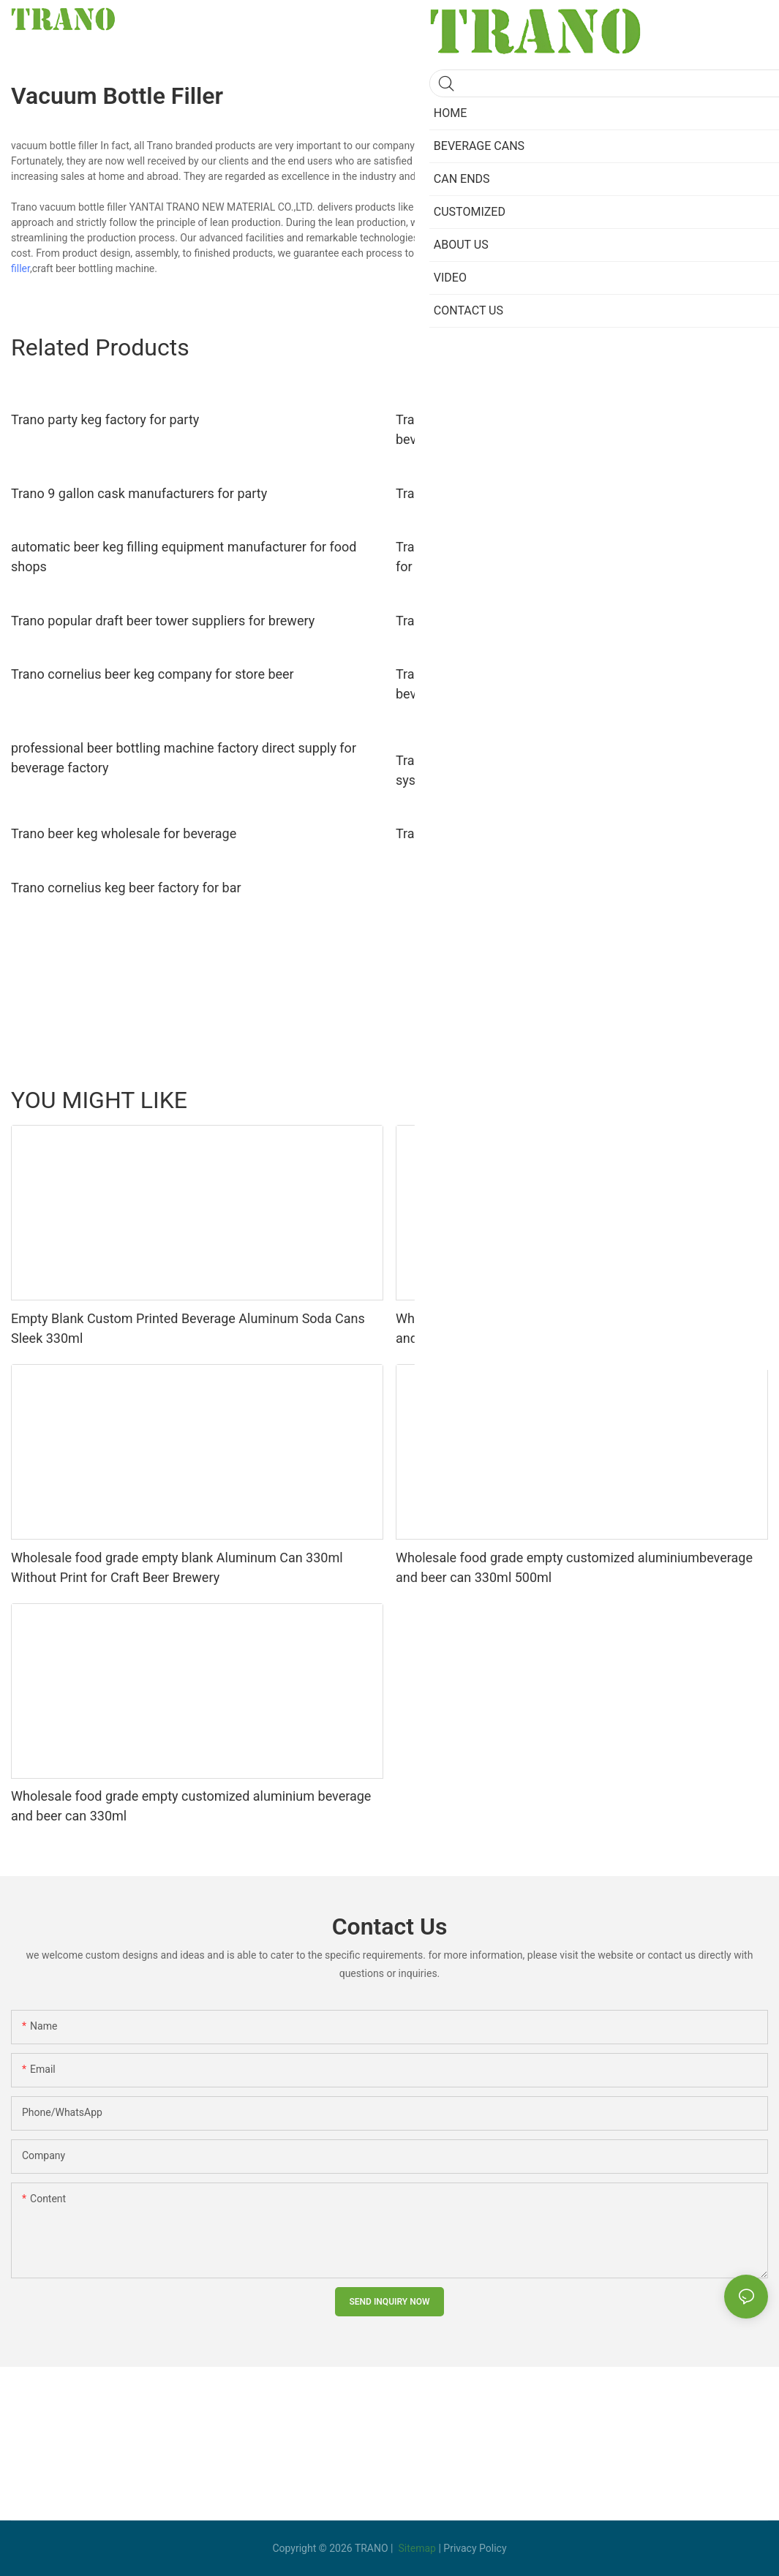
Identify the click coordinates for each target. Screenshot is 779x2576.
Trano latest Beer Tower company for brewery (528, 620)
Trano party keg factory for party (105, 419)
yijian (749, 1099)
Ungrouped (614, 1099)
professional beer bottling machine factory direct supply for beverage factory (183, 757)
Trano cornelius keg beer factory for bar (126, 887)
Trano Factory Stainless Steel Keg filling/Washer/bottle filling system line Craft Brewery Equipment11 (573, 770)
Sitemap (417, 2548)
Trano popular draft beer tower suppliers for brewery (163, 620)
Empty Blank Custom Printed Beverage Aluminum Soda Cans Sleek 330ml (188, 1328)
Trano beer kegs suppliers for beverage (509, 493)
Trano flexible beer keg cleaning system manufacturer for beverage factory (562, 429)
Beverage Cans (688, 1099)
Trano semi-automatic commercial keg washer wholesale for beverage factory (572, 683)
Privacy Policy (474, 2548)
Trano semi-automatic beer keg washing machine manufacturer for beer (580, 556)
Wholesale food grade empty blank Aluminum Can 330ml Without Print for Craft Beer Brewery (177, 1567)
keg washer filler (657, 253)
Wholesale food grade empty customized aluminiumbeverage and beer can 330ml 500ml (574, 1567)
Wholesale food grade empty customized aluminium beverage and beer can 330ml (191, 1805)
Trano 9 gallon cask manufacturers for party (139, 493)
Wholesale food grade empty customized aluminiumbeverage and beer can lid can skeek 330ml (574, 1328)
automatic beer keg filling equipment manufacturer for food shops (183, 556)
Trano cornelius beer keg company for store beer (152, 674)
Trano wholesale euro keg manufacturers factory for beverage (575, 833)
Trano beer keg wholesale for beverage (123, 833)
